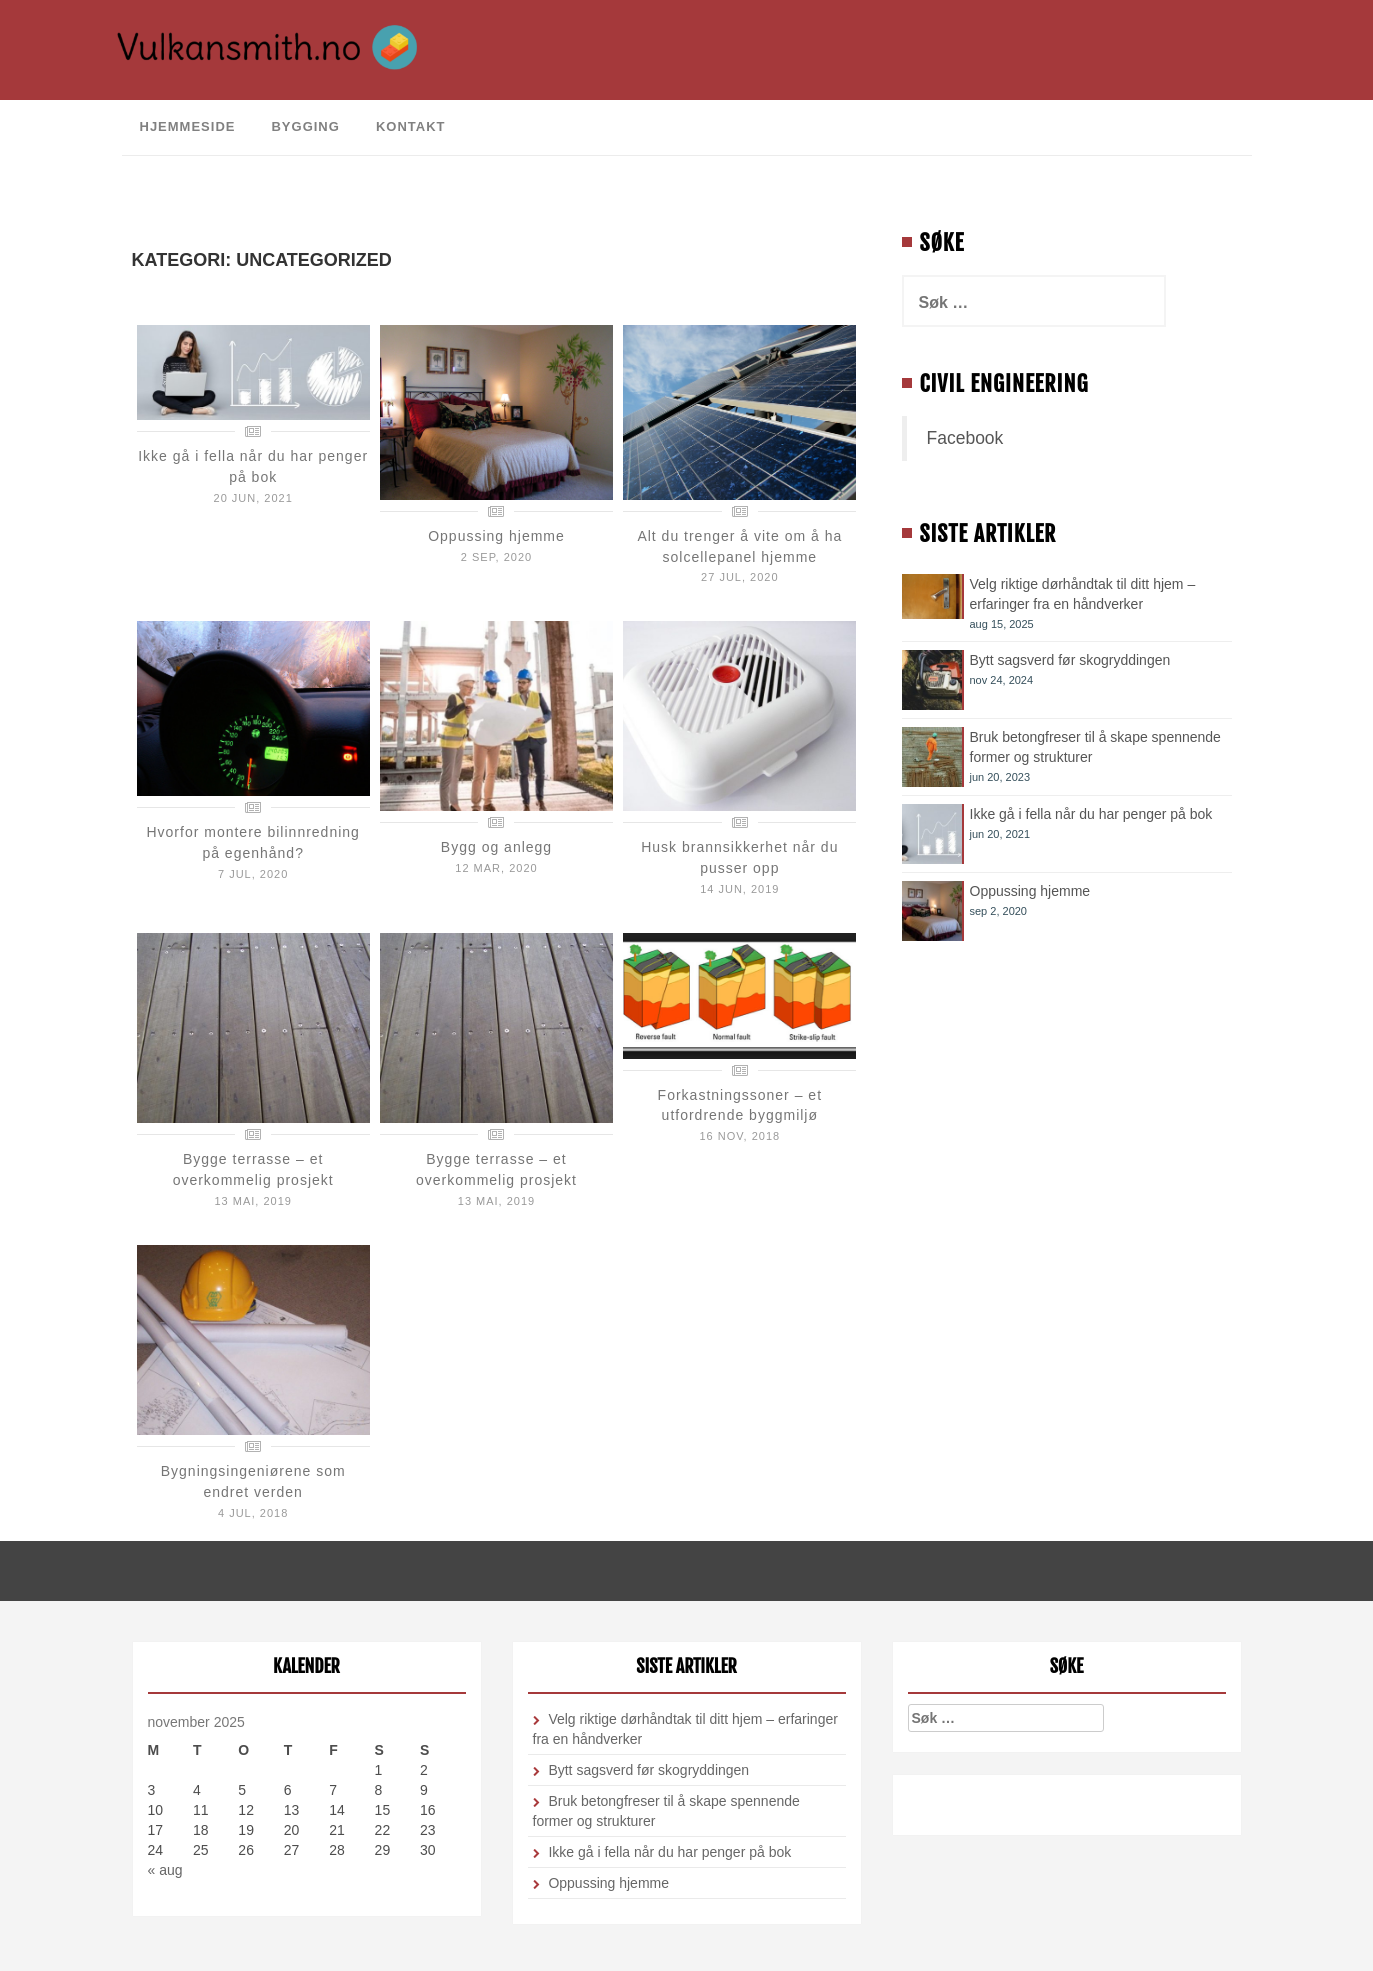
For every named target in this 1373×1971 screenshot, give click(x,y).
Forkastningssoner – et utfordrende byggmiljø (740, 1105)
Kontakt (411, 126)
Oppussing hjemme (496, 536)
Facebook (965, 438)
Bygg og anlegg (496, 847)
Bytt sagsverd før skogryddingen (1070, 660)
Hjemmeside (188, 126)
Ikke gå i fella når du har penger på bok (1091, 814)
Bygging (305, 126)
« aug (165, 1870)
